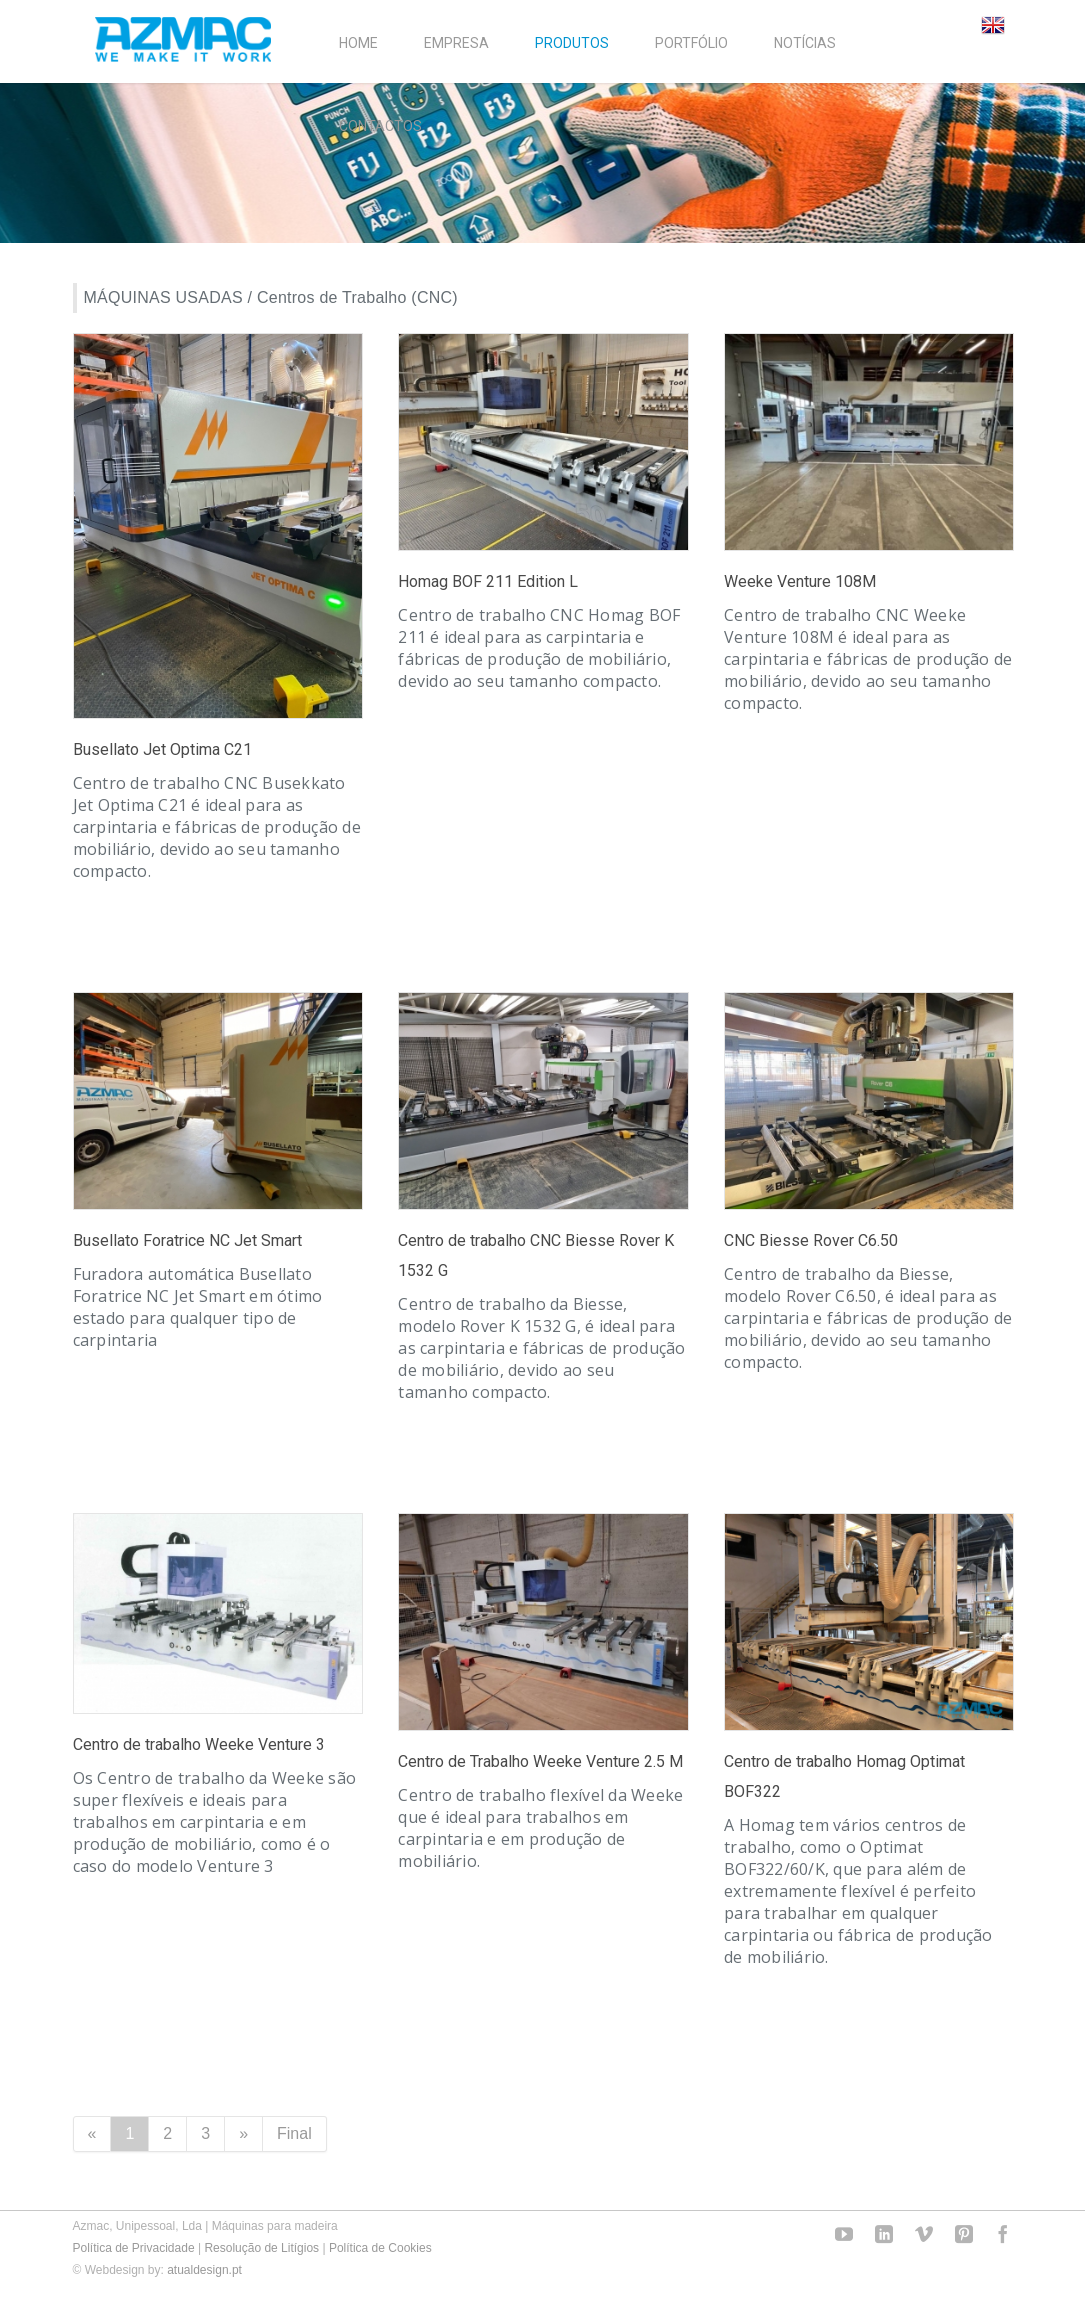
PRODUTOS (572, 43)
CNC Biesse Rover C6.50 (811, 1240)
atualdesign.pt (204, 2270)
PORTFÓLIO (691, 43)
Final (294, 2133)
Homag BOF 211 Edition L (488, 581)
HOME (358, 43)
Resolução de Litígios (261, 2248)
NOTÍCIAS (805, 43)
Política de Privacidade (134, 2248)
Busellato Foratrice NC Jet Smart (187, 1240)
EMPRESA (456, 43)
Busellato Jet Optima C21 (162, 749)
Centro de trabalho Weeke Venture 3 (199, 1744)
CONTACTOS (380, 126)
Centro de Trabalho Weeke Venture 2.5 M (540, 1761)
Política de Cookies (380, 2248)
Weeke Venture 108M (800, 581)
